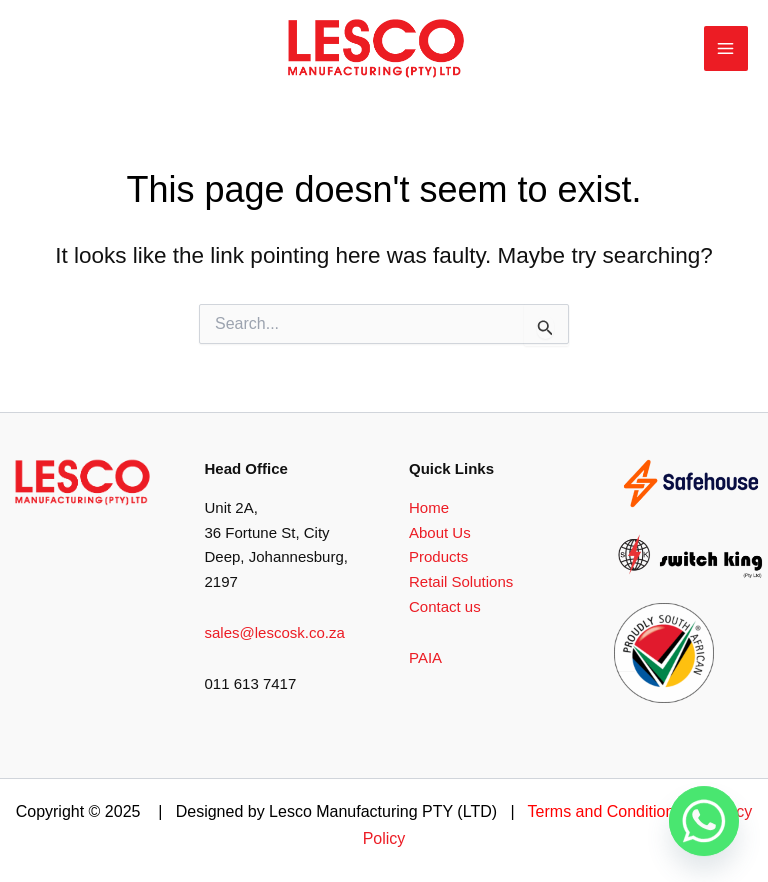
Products (438, 556)
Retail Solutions (461, 581)
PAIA (425, 657)
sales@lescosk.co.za (275, 632)
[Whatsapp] (704, 822)
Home (429, 507)
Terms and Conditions (605, 811)
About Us (440, 532)
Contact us (445, 606)
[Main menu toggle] (726, 48)
